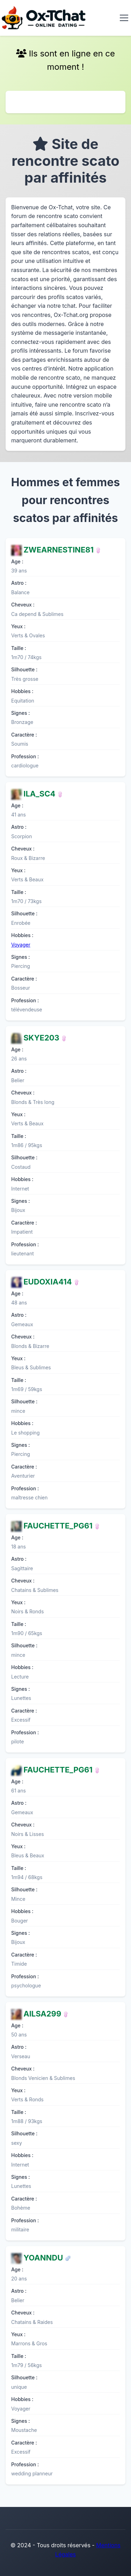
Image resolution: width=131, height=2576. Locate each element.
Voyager (20, 945)
